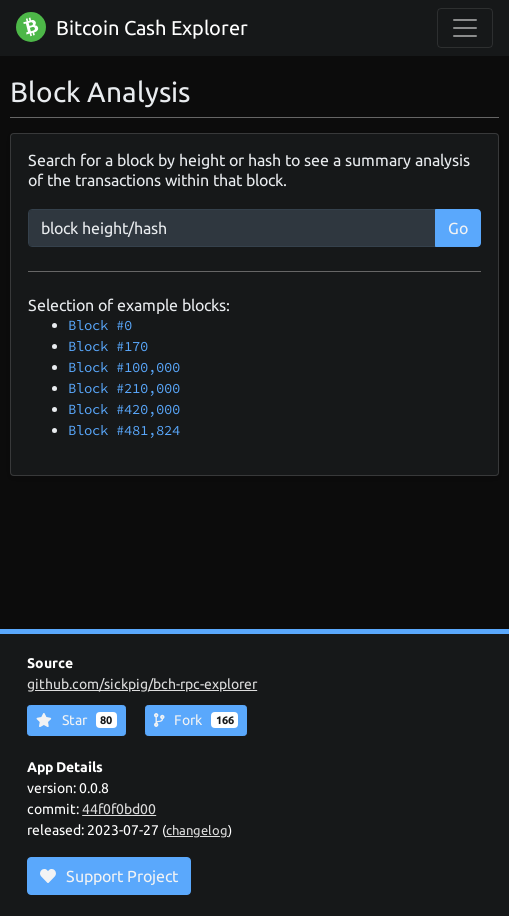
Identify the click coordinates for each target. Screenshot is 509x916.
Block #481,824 (124, 430)
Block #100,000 (124, 367)
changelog (197, 830)
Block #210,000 (124, 388)
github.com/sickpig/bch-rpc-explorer (142, 684)
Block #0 (100, 325)
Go (458, 228)
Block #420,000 (124, 409)
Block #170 (108, 346)
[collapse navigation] (465, 28)
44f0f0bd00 (119, 809)
